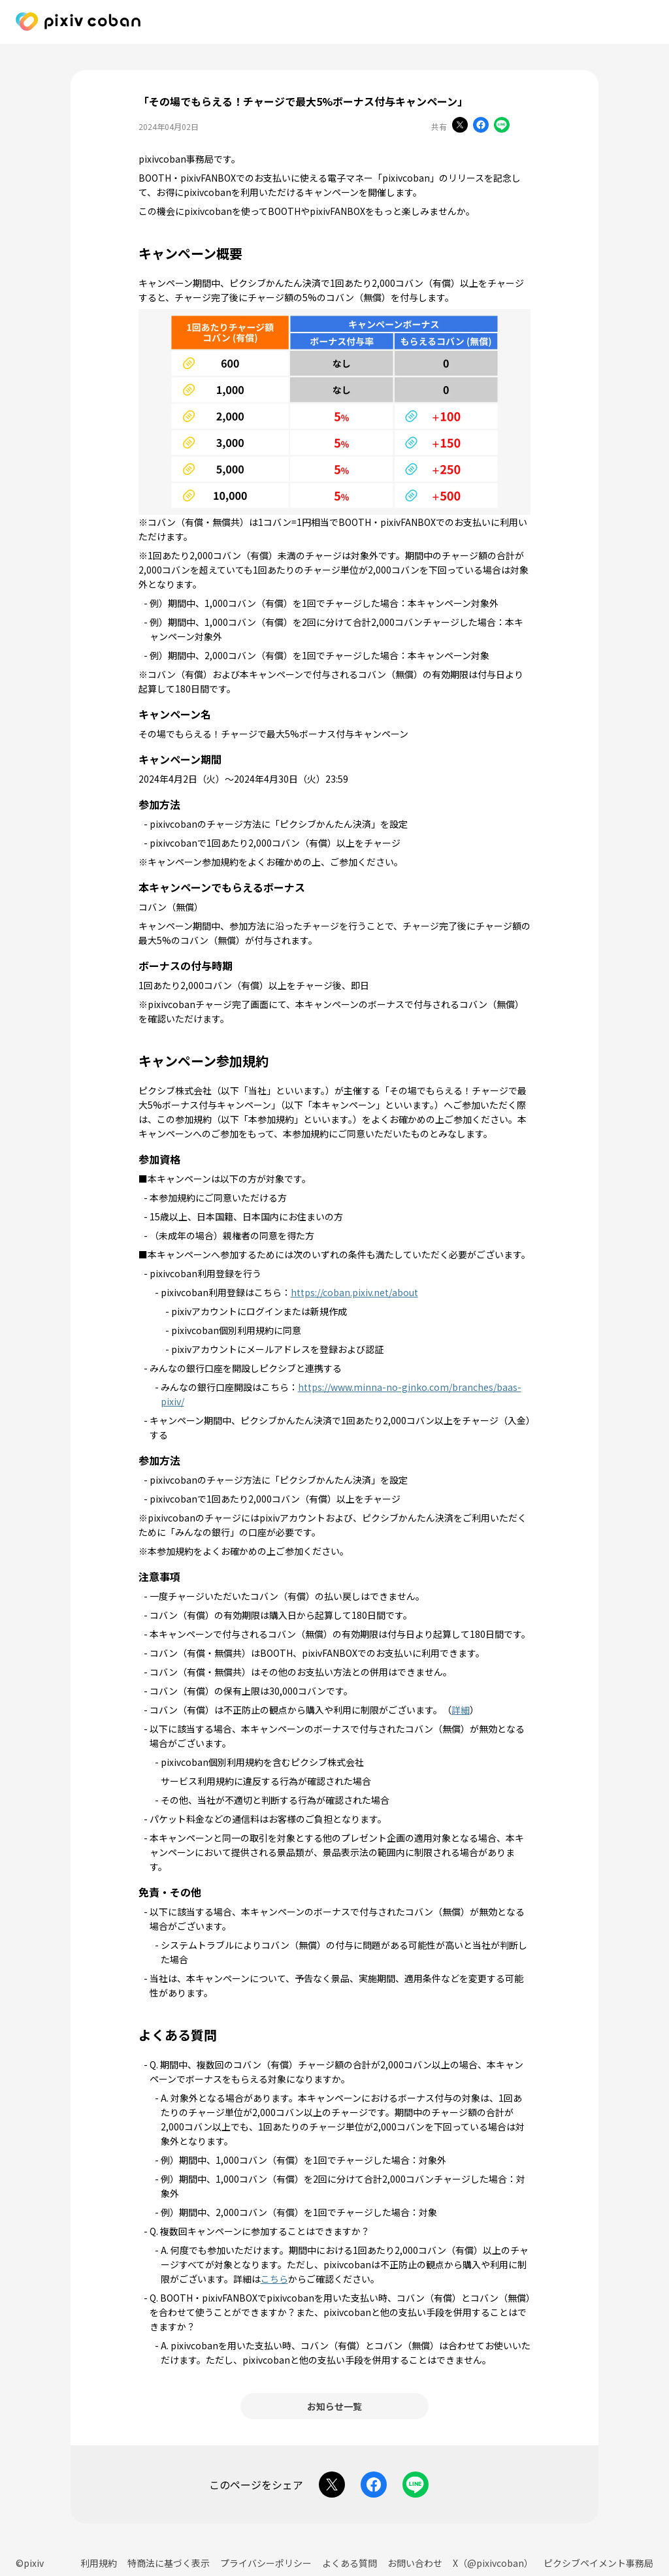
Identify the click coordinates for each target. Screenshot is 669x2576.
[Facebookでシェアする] (481, 126)
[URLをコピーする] (522, 126)
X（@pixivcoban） (493, 2562)
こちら (274, 2278)
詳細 (460, 1709)
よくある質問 (349, 2562)
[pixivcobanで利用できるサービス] (645, 23)
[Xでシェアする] (460, 126)
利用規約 (98, 2562)
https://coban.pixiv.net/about (354, 1292)
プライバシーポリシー (266, 2562)
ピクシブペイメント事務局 (598, 2562)
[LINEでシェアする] (502, 126)
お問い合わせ (414, 2562)
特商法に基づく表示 (168, 2562)
